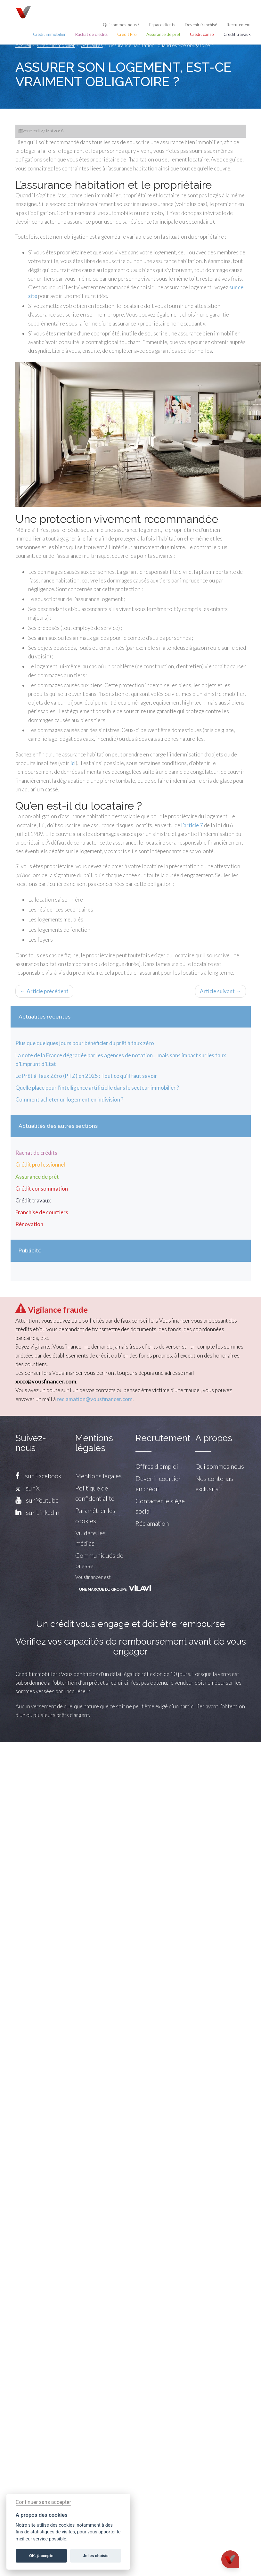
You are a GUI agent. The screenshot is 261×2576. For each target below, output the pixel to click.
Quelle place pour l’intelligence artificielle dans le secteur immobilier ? (97, 1087)
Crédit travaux (237, 34)
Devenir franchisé (201, 24)
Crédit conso (202, 34)
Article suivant (220, 991)
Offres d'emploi (156, 1466)
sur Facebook (43, 1476)
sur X (27, 1488)
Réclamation (152, 1523)
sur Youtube (42, 1500)
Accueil (23, 45)
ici (73, 763)
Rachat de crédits (91, 34)
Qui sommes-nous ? (121, 24)
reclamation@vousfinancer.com (95, 1399)
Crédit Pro (127, 34)
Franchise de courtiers (41, 1212)
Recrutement (239, 24)
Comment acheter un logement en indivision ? (69, 1099)
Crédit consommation (41, 1188)
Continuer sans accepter (43, 2502)
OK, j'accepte (41, 2555)
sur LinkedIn (42, 1512)
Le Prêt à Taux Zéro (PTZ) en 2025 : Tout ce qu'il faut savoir (86, 1075)
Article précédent (44, 991)
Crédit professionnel (40, 1164)
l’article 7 (192, 825)
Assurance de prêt (163, 34)
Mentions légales (98, 1476)
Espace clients (162, 24)
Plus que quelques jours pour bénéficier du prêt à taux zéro (84, 1043)
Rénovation (29, 1224)
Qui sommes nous (219, 1466)
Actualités (92, 45)
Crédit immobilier (49, 34)
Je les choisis (96, 2555)
